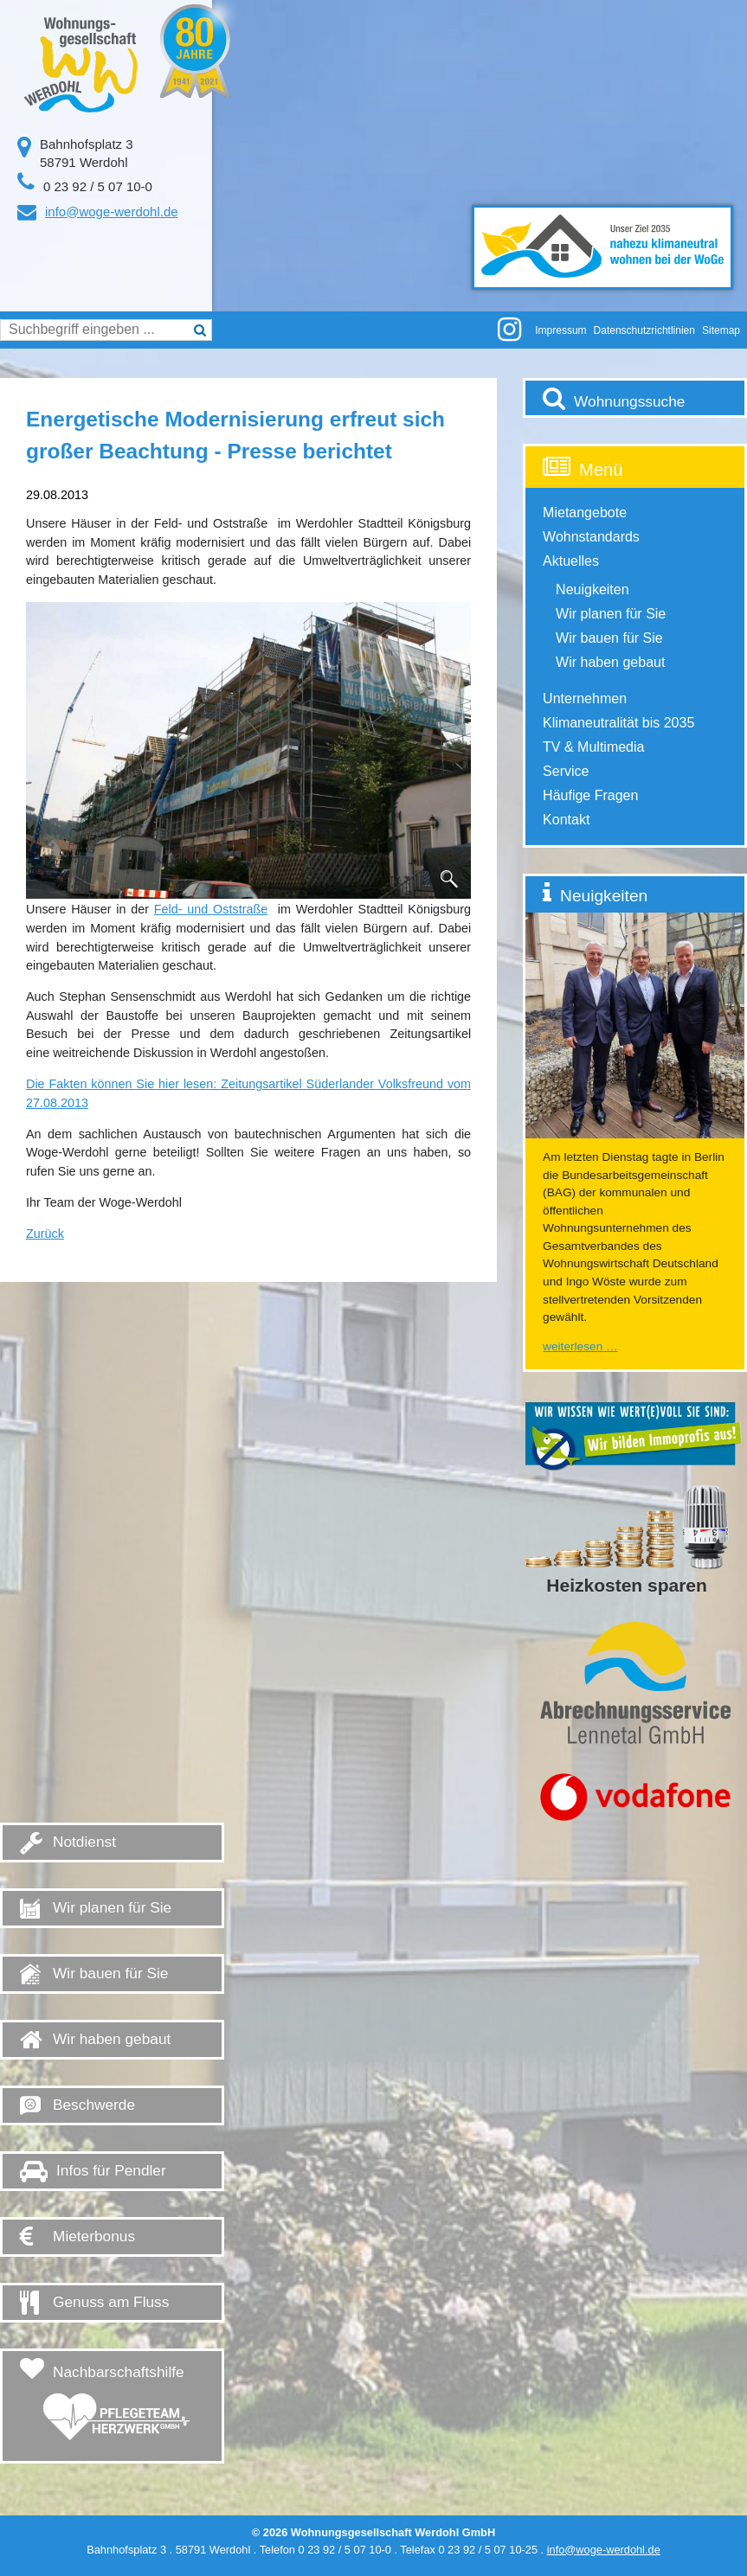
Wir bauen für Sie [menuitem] (609, 638)
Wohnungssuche (629, 401)
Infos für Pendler (111, 2170)
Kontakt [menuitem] (566, 819)
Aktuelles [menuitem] (571, 561)
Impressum (560, 330)
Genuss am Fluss (111, 2301)
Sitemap (721, 330)
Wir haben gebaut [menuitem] (610, 662)
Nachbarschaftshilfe (116, 2408)
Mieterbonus (94, 2236)
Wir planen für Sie (112, 1907)
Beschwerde (94, 2104)
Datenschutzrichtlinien (644, 330)
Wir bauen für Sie (110, 1973)
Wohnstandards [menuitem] (591, 536)
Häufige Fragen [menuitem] (590, 795)
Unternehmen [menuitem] (585, 698)
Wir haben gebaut (112, 2038)
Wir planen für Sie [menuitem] (611, 613)
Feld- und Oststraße (210, 909)
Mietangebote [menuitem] (585, 512)
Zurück (45, 1233)
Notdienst (84, 1841)
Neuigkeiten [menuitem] (592, 589)
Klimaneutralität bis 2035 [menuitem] (618, 722)
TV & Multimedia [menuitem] (593, 747)
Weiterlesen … (580, 1346)
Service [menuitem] (566, 771)
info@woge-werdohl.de (111, 211)
